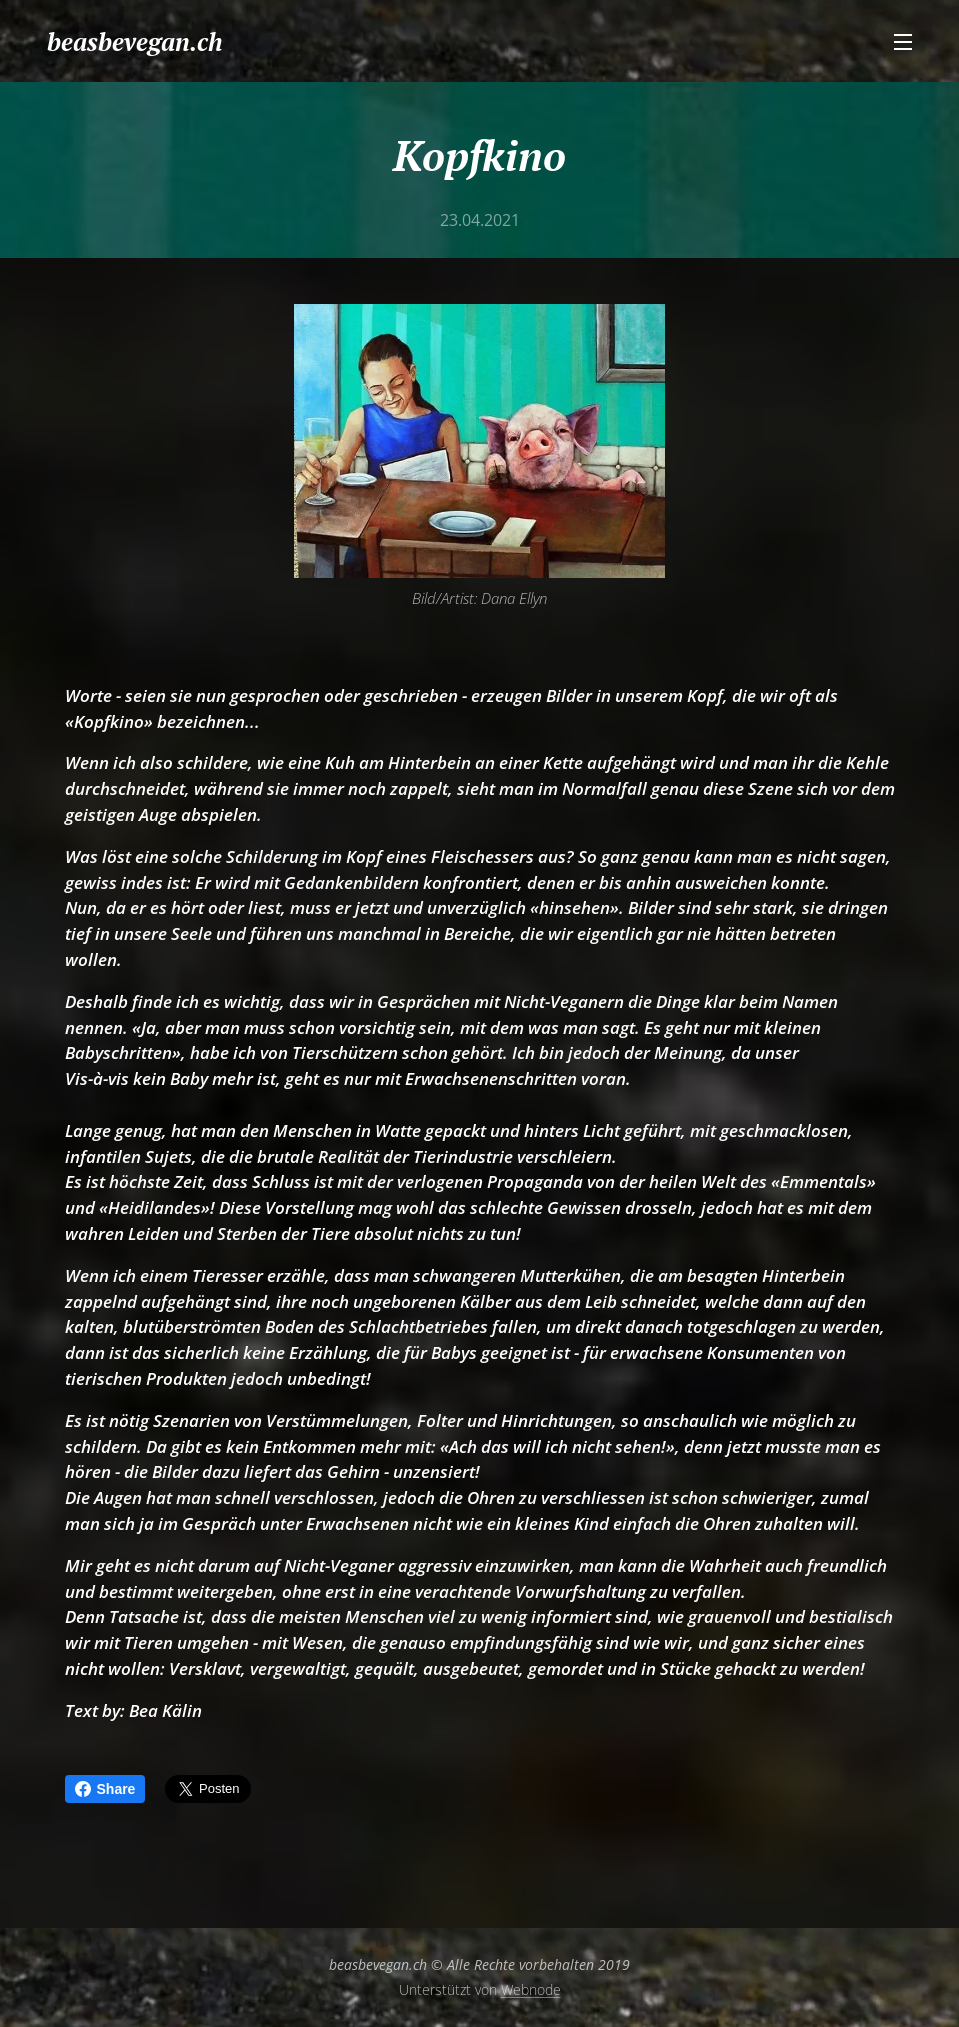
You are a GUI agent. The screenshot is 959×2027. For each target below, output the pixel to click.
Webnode (531, 1989)
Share (105, 1789)
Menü (903, 42)
